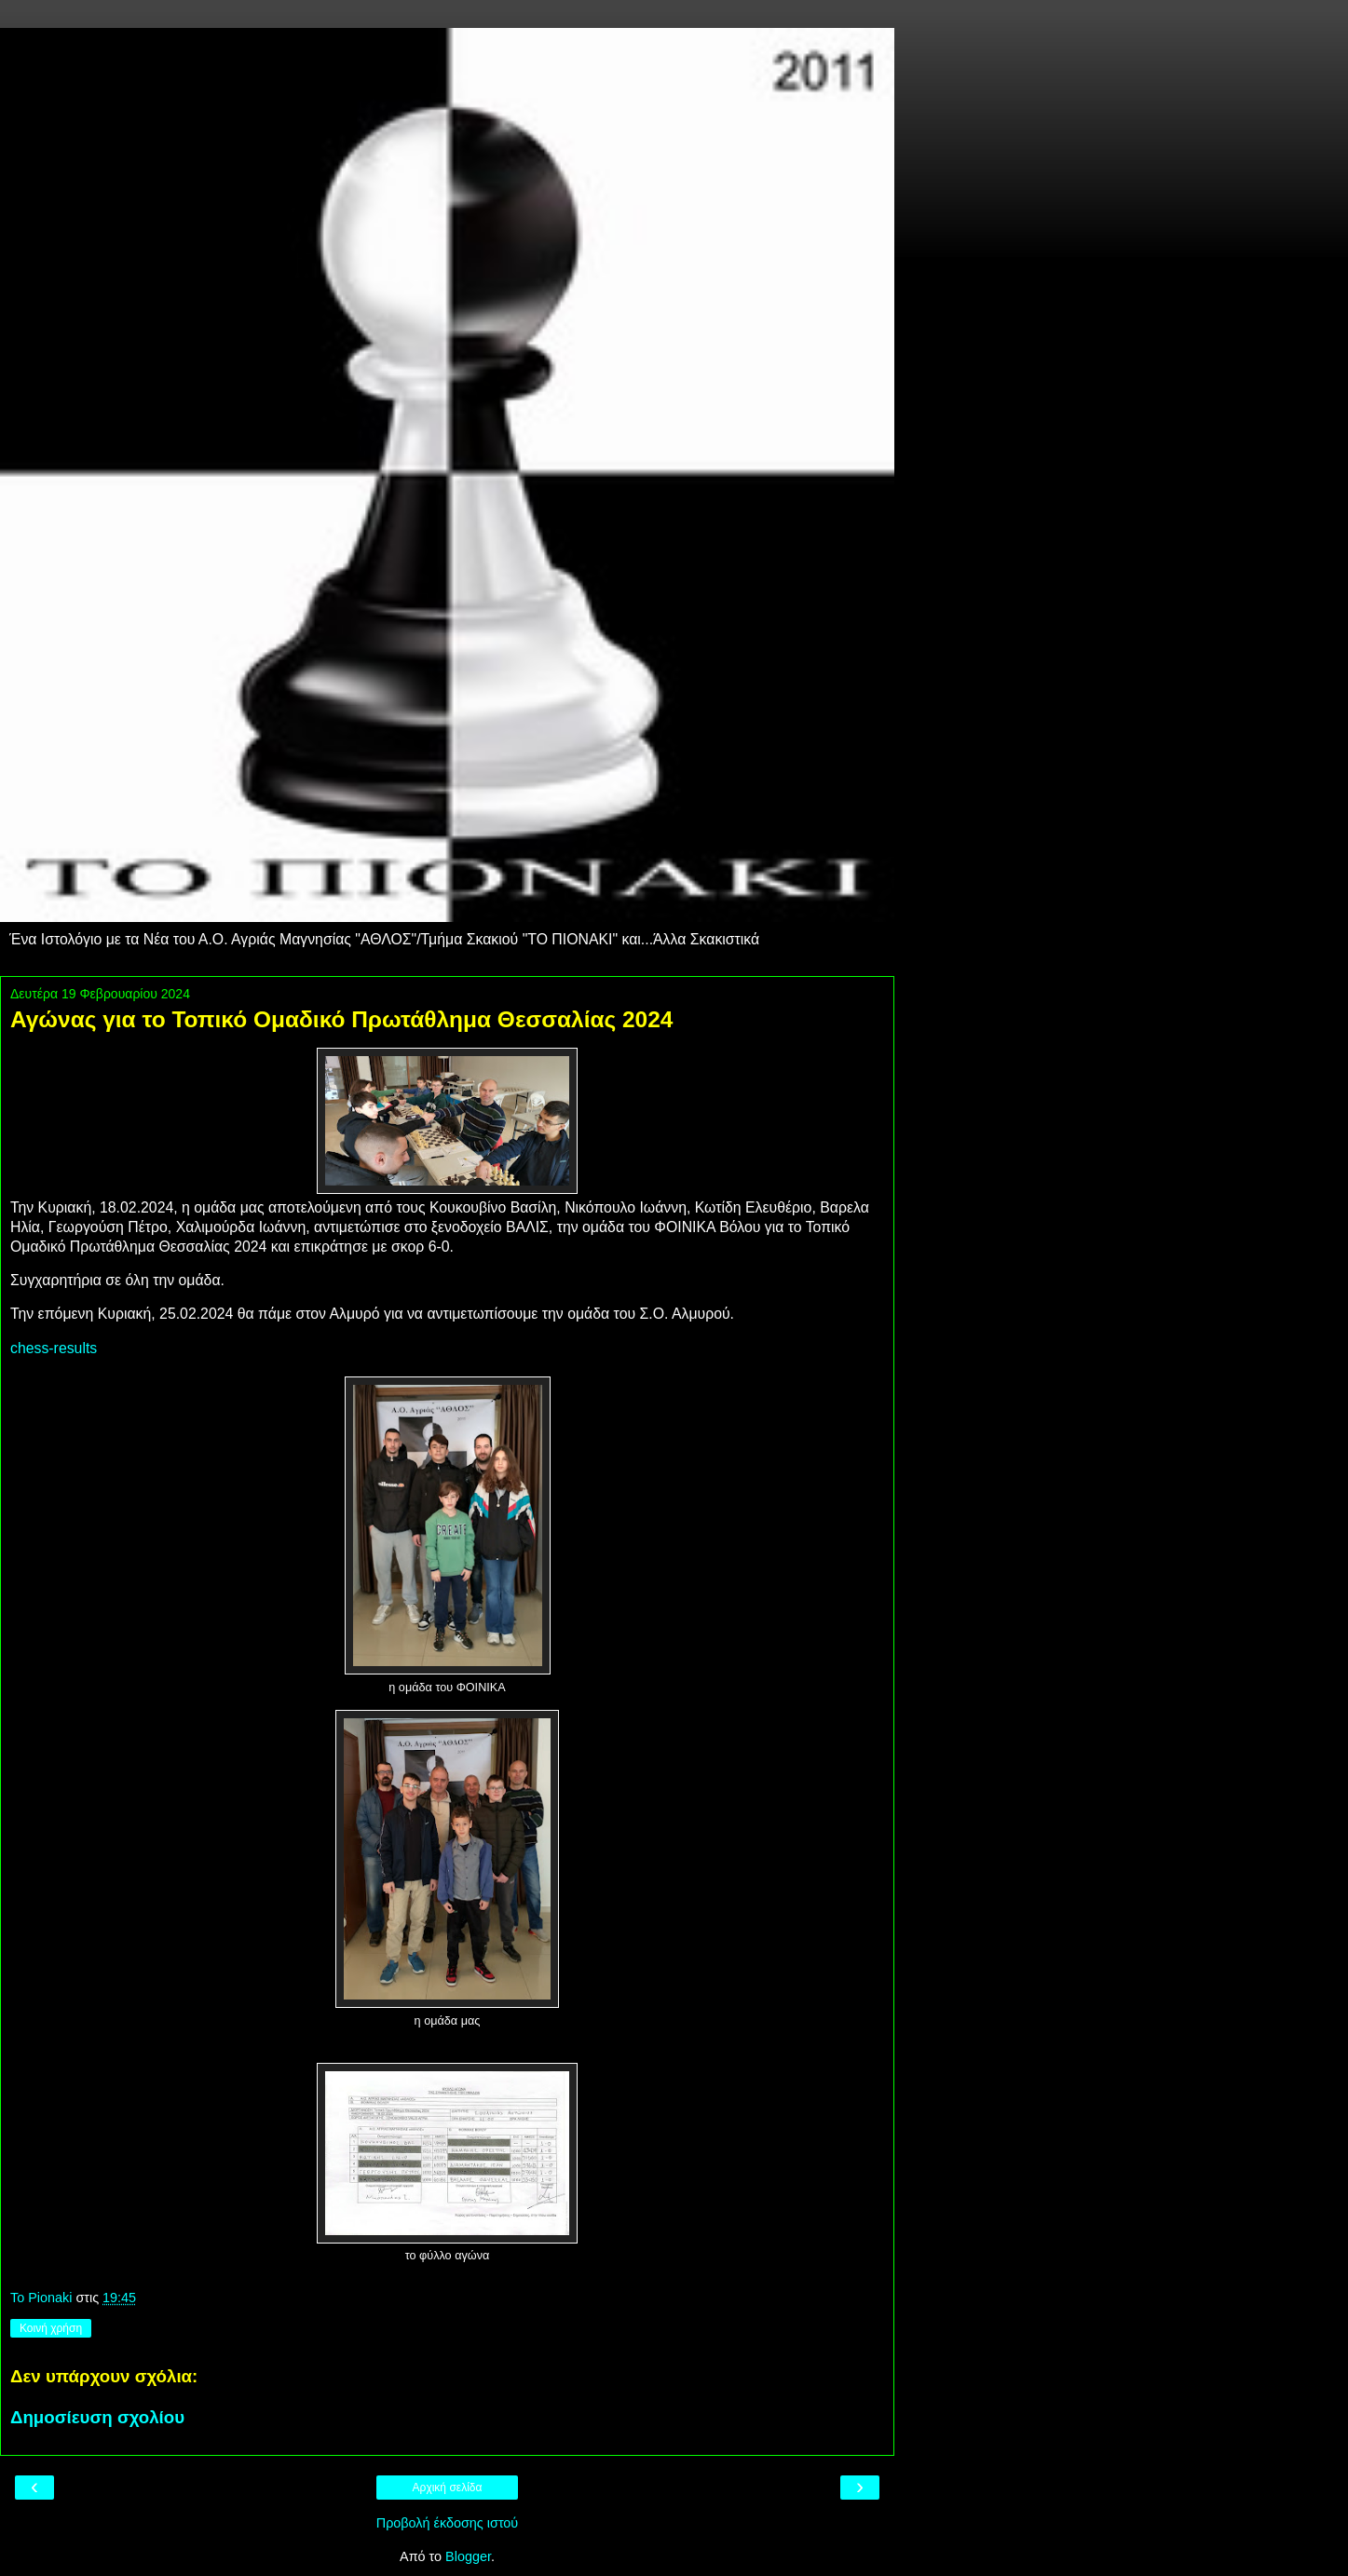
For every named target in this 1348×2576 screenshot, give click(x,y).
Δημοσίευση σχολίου (97, 2417)
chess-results (53, 1348)
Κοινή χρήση (51, 2328)
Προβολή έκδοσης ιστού (447, 2522)
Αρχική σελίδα (448, 2487)
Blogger (468, 2556)
